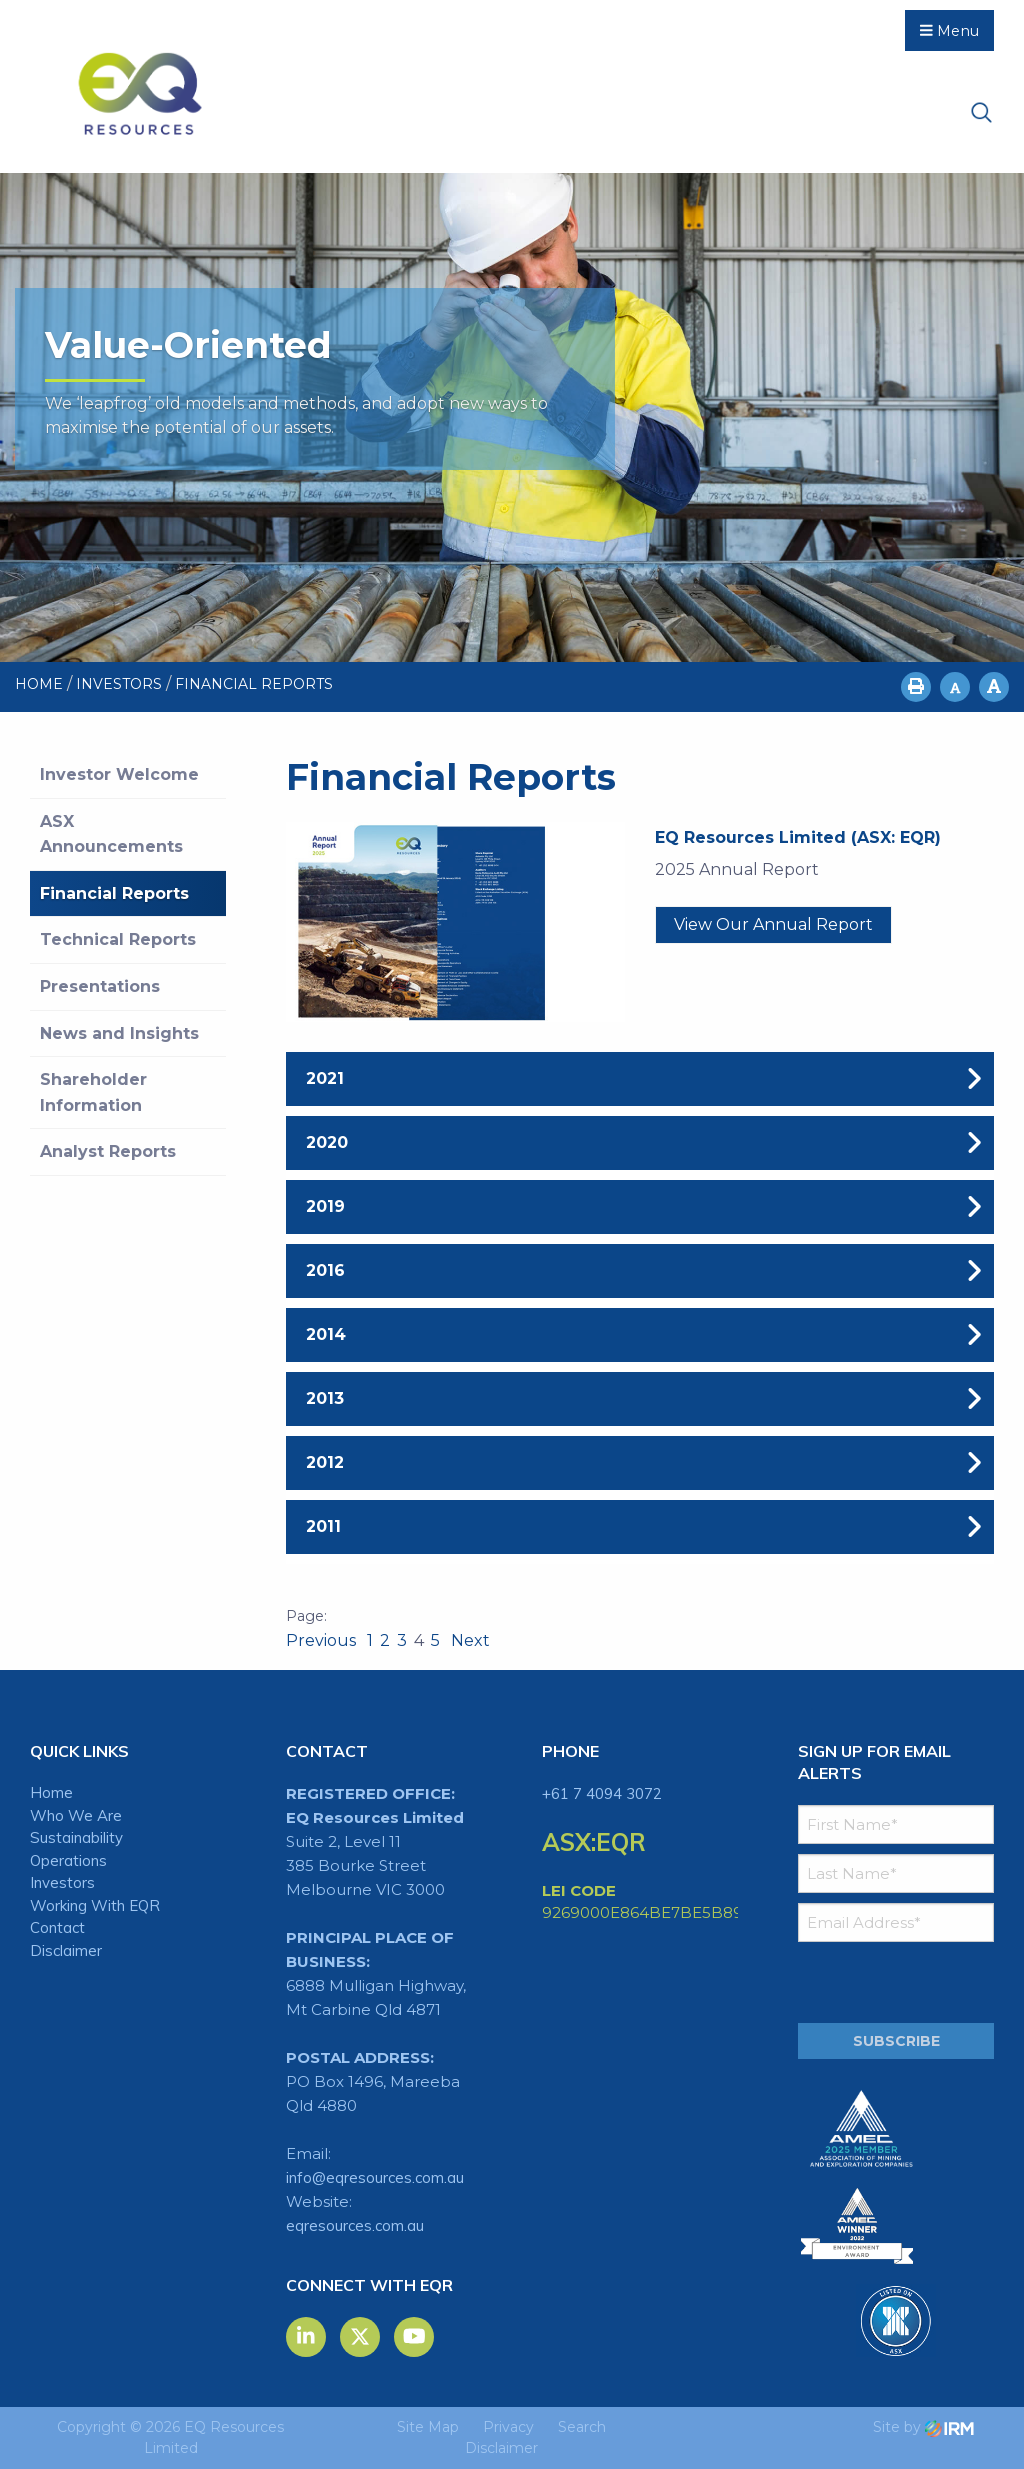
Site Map (428, 2427)
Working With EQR (95, 1905)
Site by (923, 2427)
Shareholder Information (93, 1092)
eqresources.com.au (355, 2225)
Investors (62, 1882)
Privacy (508, 2427)
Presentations (100, 986)
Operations (68, 1860)
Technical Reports (118, 939)
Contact (57, 1927)
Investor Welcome (119, 774)
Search (582, 2427)
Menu (949, 31)
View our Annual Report (773, 924)
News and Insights (119, 1033)
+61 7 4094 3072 (602, 1793)
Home (51, 1792)
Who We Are (76, 1815)
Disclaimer (66, 1950)
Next (468, 1640)
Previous (323, 1640)
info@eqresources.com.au (375, 2177)
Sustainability (76, 1837)
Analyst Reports (108, 1151)
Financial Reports (114, 893)
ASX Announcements (111, 834)
